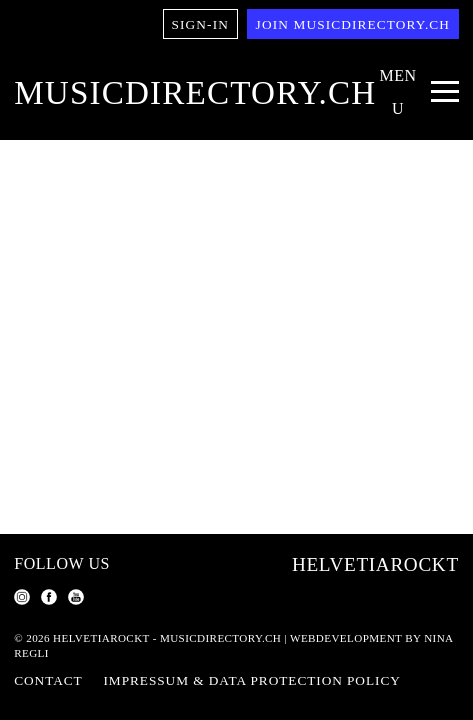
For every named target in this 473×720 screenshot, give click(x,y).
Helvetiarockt (375, 564)
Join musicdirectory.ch (353, 24)
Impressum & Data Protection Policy (252, 680)
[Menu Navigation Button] (417, 93)
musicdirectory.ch (195, 92)
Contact (48, 680)
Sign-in (200, 24)
